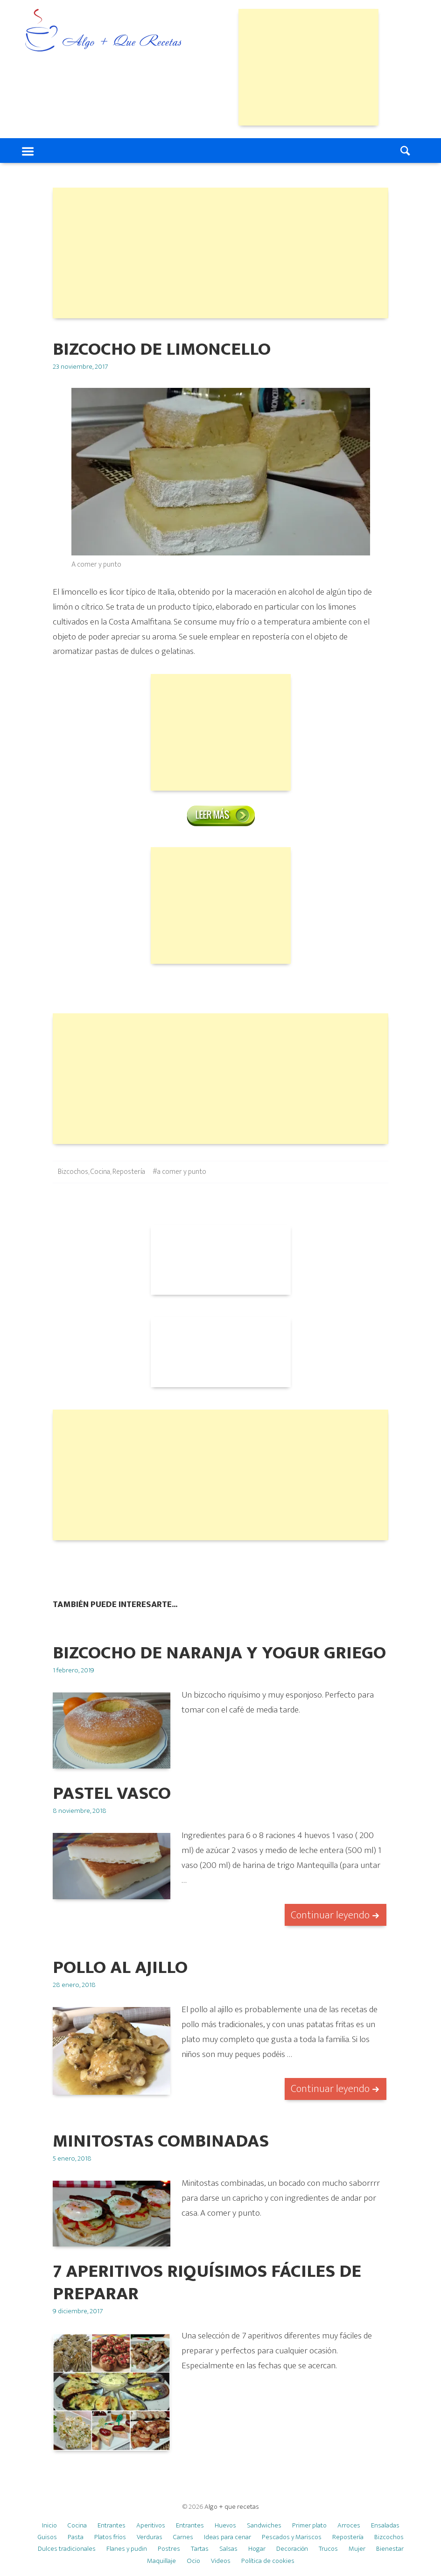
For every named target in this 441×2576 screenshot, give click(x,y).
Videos (221, 2561)
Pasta (76, 2537)
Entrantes (112, 2525)
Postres (169, 2549)
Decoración (292, 2549)
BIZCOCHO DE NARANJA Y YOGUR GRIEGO (219, 1653)
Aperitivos (150, 2525)
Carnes (183, 2537)
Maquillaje (161, 2561)
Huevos (225, 2525)
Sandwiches (264, 2525)
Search (406, 151)
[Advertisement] (308, 67)
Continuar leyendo (330, 1915)
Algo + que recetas (231, 2507)
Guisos (47, 2537)
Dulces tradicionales (67, 2549)
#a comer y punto (179, 1171)
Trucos (328, 2549)
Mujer (357, 2549)
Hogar (257, 2549)
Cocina (100, 1171)
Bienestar (390, 2549)
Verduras (149, 2537)
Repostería (128, 1171)
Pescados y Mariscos (292, 2537)
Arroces (348, 2525)
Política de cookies (267, 2561)
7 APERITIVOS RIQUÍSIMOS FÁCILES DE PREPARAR (207, 2282)
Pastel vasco (112, 1793)
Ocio (193, 2561)
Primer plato (309, 2525)
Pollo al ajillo (120, 1967)
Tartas (200, 2549)
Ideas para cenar (227, 2537)
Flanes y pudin (126, 2549)
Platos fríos (110, 2537)
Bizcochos (73, 1171)
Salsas (228, 2549)
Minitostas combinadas (161, 2141)
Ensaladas (385, 2525)
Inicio (49, 2525)
